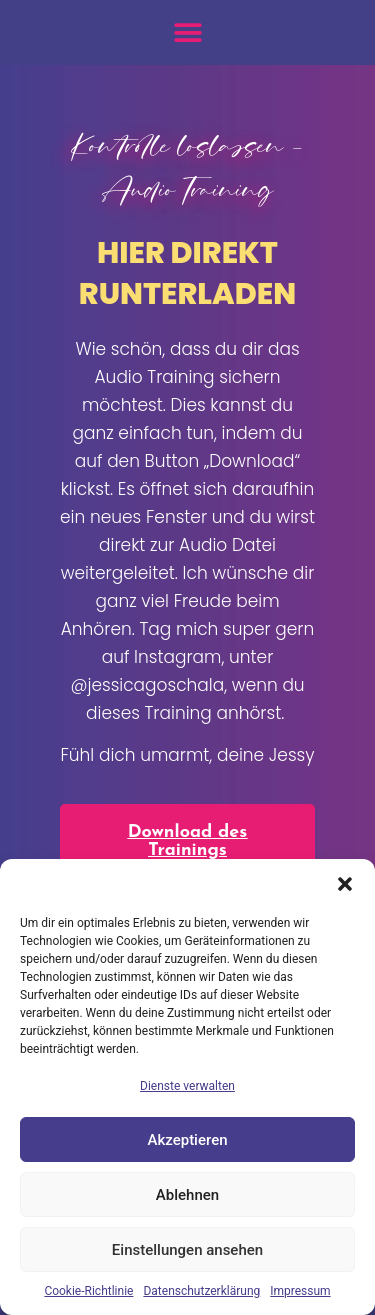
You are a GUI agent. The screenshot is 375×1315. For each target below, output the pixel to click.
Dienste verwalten (187, 1086)
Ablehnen (187, 1195)
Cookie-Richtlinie (88, 1291)
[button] (345, 884)
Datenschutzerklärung (201, 1291)
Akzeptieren (187, 1140)
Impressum (300, 1291)
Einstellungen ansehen (187, 1250)
